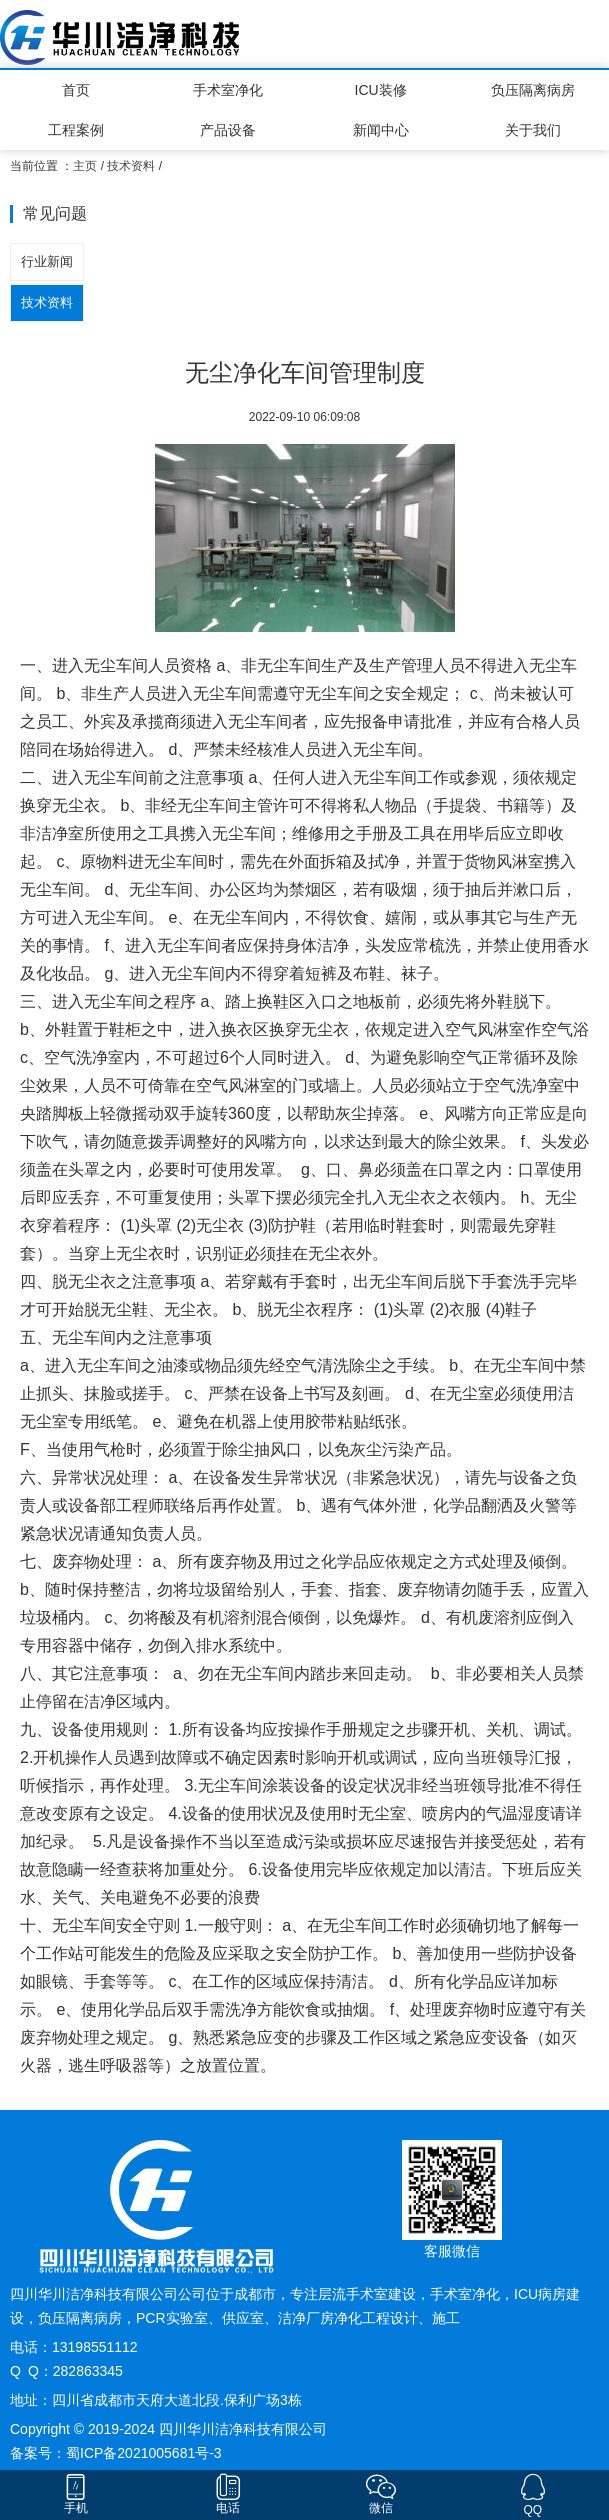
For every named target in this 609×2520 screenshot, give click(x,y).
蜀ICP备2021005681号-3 (144, 2453)
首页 (76, 90)
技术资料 (131, 166)
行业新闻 (47, 261)
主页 (85, 166)
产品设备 (228, 130)
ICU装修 (381, 90)
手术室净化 (228, 90)
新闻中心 (381, 130)
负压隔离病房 (533, 90)
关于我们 (533, 130)
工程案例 (76, 130)
